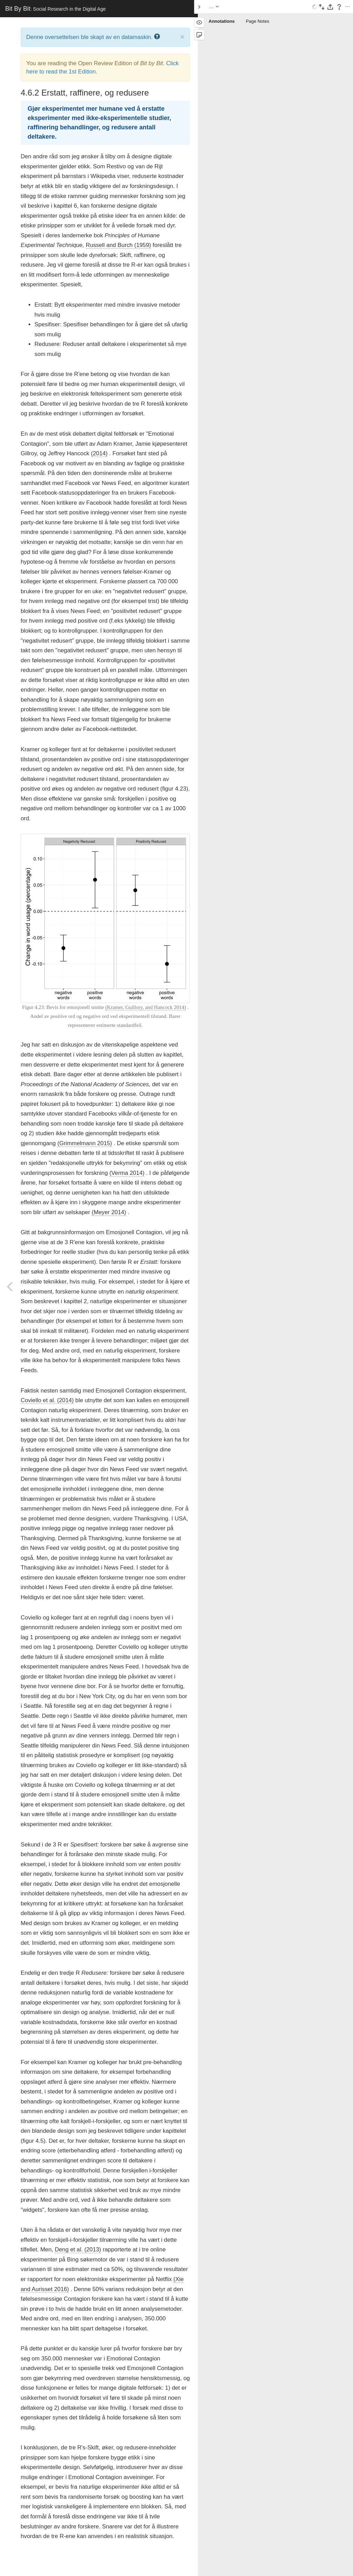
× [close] (182, 36)
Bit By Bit (55, 8)
